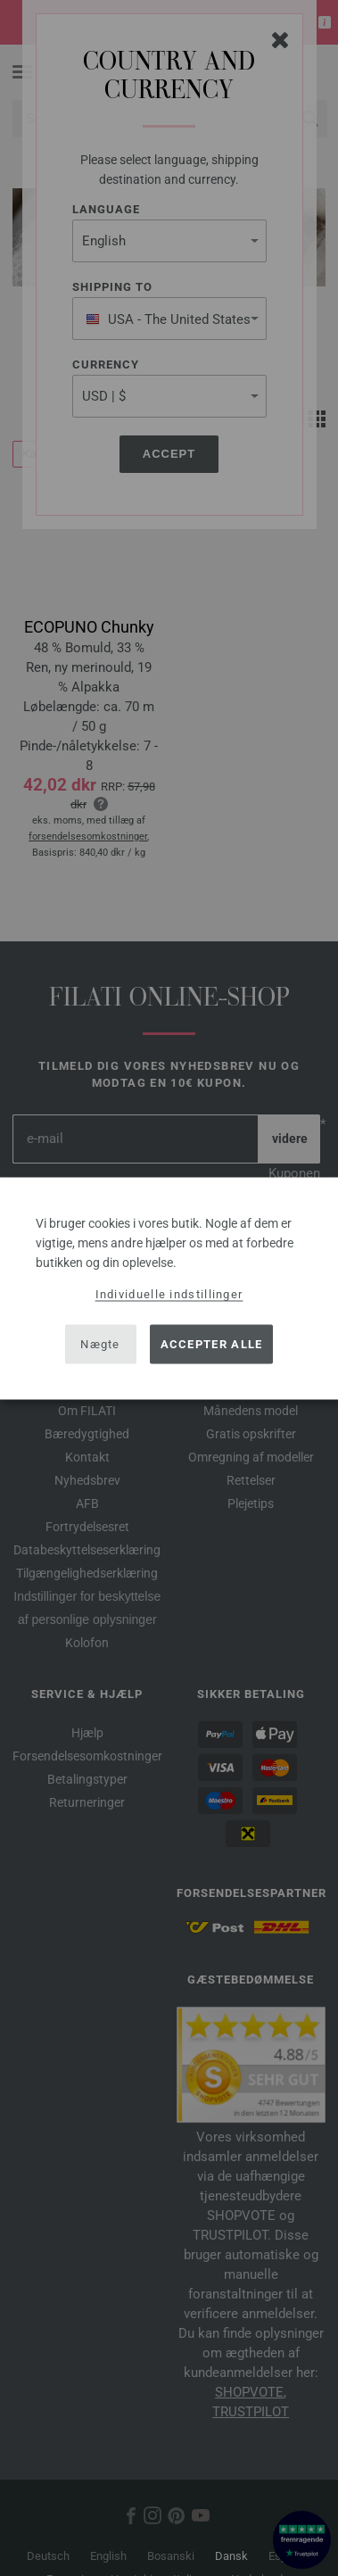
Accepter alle (212, 1344)
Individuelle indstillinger (169, 1293)
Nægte (100, 1344)
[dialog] (169, 1288)
